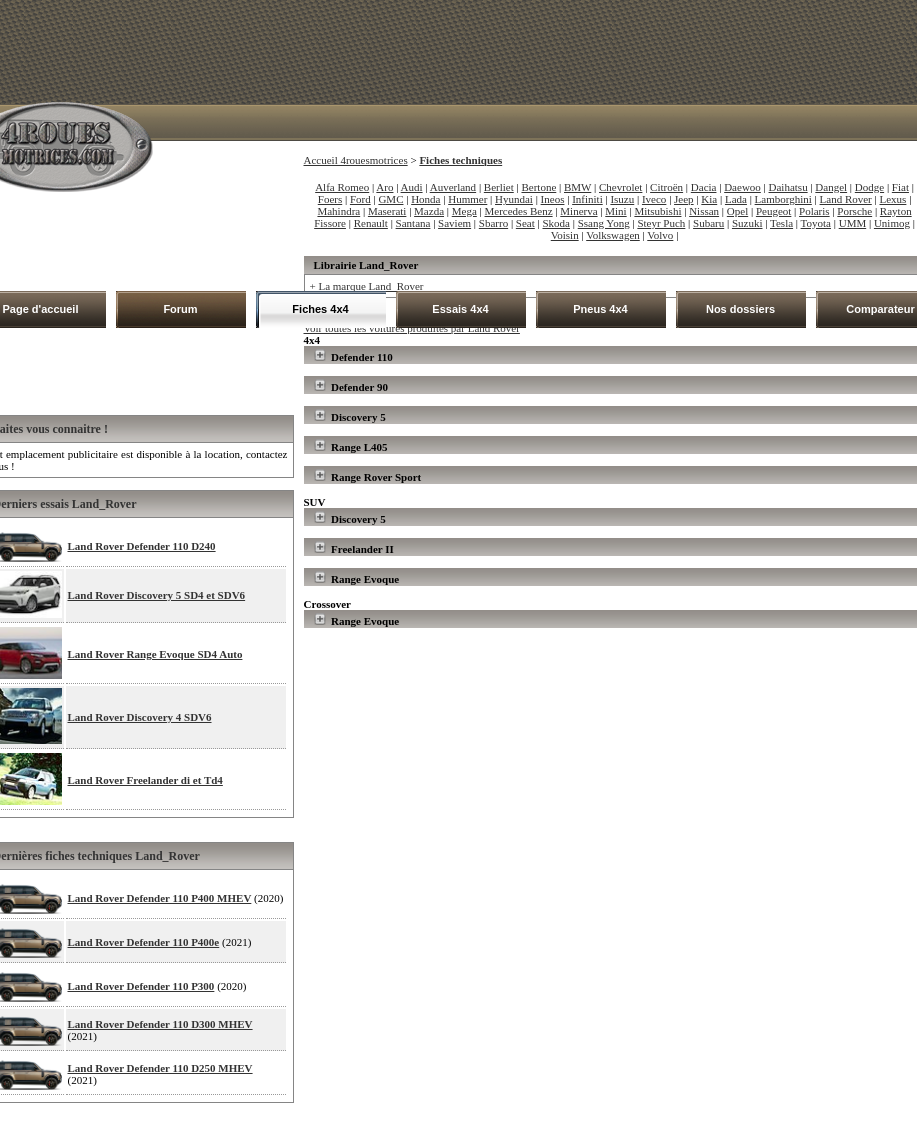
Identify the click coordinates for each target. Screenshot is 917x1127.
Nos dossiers (740, 309)
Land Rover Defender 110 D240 (142, 546)
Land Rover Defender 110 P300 (141, 986)
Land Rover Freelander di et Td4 (145, 780)
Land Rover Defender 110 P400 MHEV (160, 898)
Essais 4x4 (460, 309)
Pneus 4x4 (600, 309)
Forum (180, 309)
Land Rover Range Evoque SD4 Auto (155, 654)
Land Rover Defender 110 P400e (144, 942)
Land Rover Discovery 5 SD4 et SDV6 (157, 595)
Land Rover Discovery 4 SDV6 (140, 717)
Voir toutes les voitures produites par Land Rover (412, 328)
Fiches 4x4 (320, 309)
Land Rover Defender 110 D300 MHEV (160, 1024)
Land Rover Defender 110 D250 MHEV (160, 1068)
